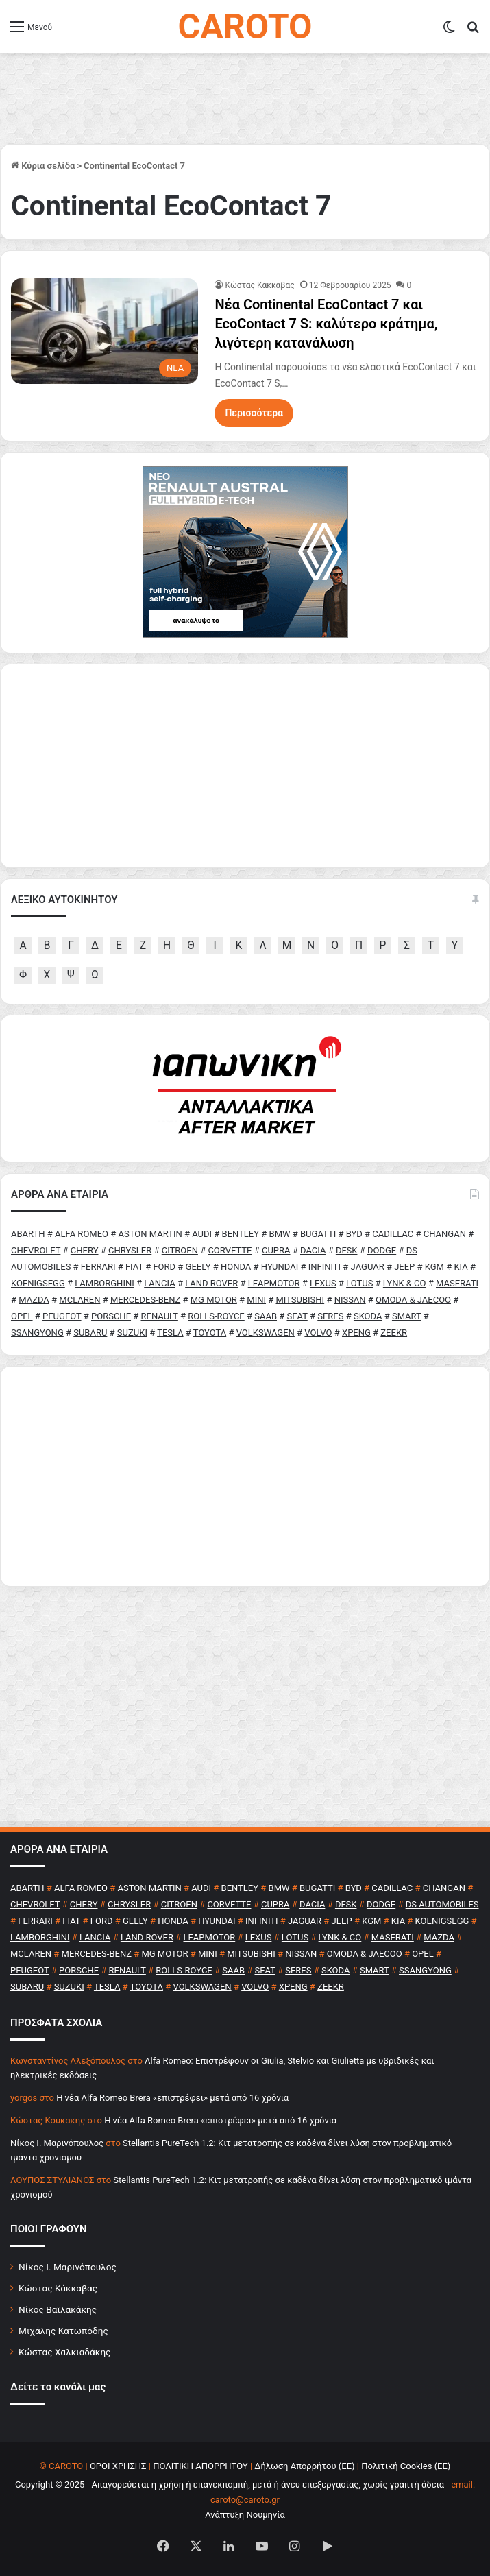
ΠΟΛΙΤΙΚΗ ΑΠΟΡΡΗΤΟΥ (200, 2466)
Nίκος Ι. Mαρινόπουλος (56, 2143)
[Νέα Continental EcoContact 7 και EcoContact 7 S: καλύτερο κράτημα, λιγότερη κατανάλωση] (104, 331)
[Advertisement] (245, 1476)
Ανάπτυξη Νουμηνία (245, 2514)
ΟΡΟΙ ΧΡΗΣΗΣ (118, 2466)
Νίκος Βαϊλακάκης (58, 2309)
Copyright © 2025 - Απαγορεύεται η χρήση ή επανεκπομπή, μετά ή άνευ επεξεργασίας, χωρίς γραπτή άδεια (229, 2484)
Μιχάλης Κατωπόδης (63, 2330)
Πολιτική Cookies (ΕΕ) (405, 2466)
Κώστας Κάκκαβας (259, 285)
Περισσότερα (254, 412)
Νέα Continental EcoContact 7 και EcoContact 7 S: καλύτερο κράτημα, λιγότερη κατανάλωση (326, 323)
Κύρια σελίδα (43, 165)
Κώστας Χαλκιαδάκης (64, 2351)
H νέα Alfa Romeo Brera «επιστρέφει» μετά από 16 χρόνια (172, 2098)
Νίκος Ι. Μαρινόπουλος (68, 2266)
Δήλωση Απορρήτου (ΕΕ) (304, 2466)
